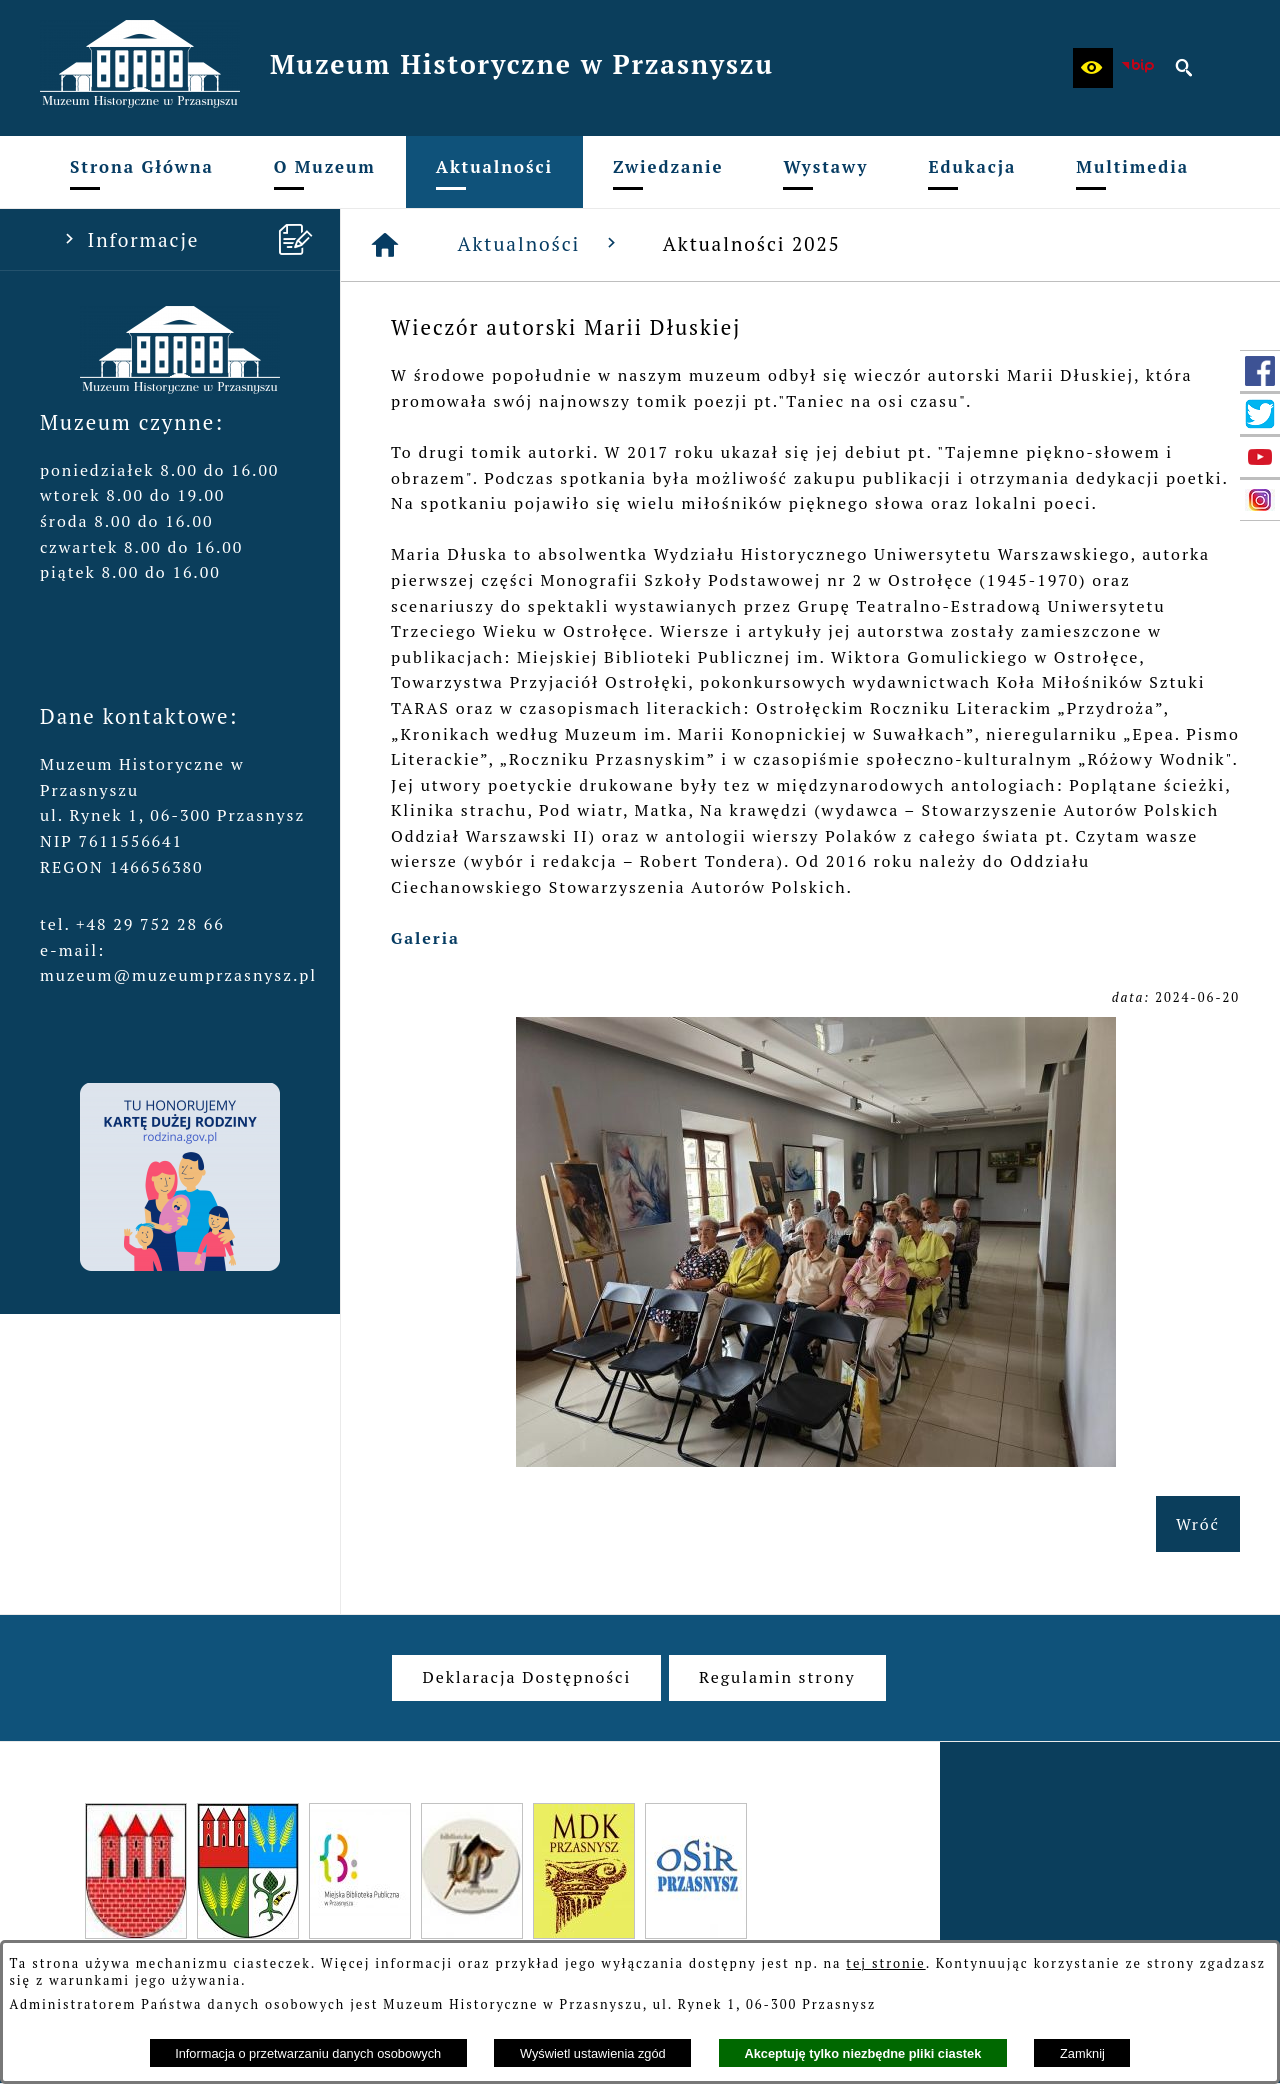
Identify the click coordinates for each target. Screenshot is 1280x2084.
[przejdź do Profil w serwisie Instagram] (1260, 500)
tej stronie (885, 1963)
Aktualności (540, 243)
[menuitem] (142, 172)
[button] (1093, 68)
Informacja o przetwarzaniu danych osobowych (308, 2053)
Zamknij (1082, 2053)
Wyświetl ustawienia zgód (593, 2053)
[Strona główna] (386, 245)
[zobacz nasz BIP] (1139, 68)
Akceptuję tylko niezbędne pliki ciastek (862, 2053)
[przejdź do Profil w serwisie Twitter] (1260, 414)
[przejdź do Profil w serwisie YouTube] (1260, 457)
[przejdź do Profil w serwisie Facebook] (1260, 371)
